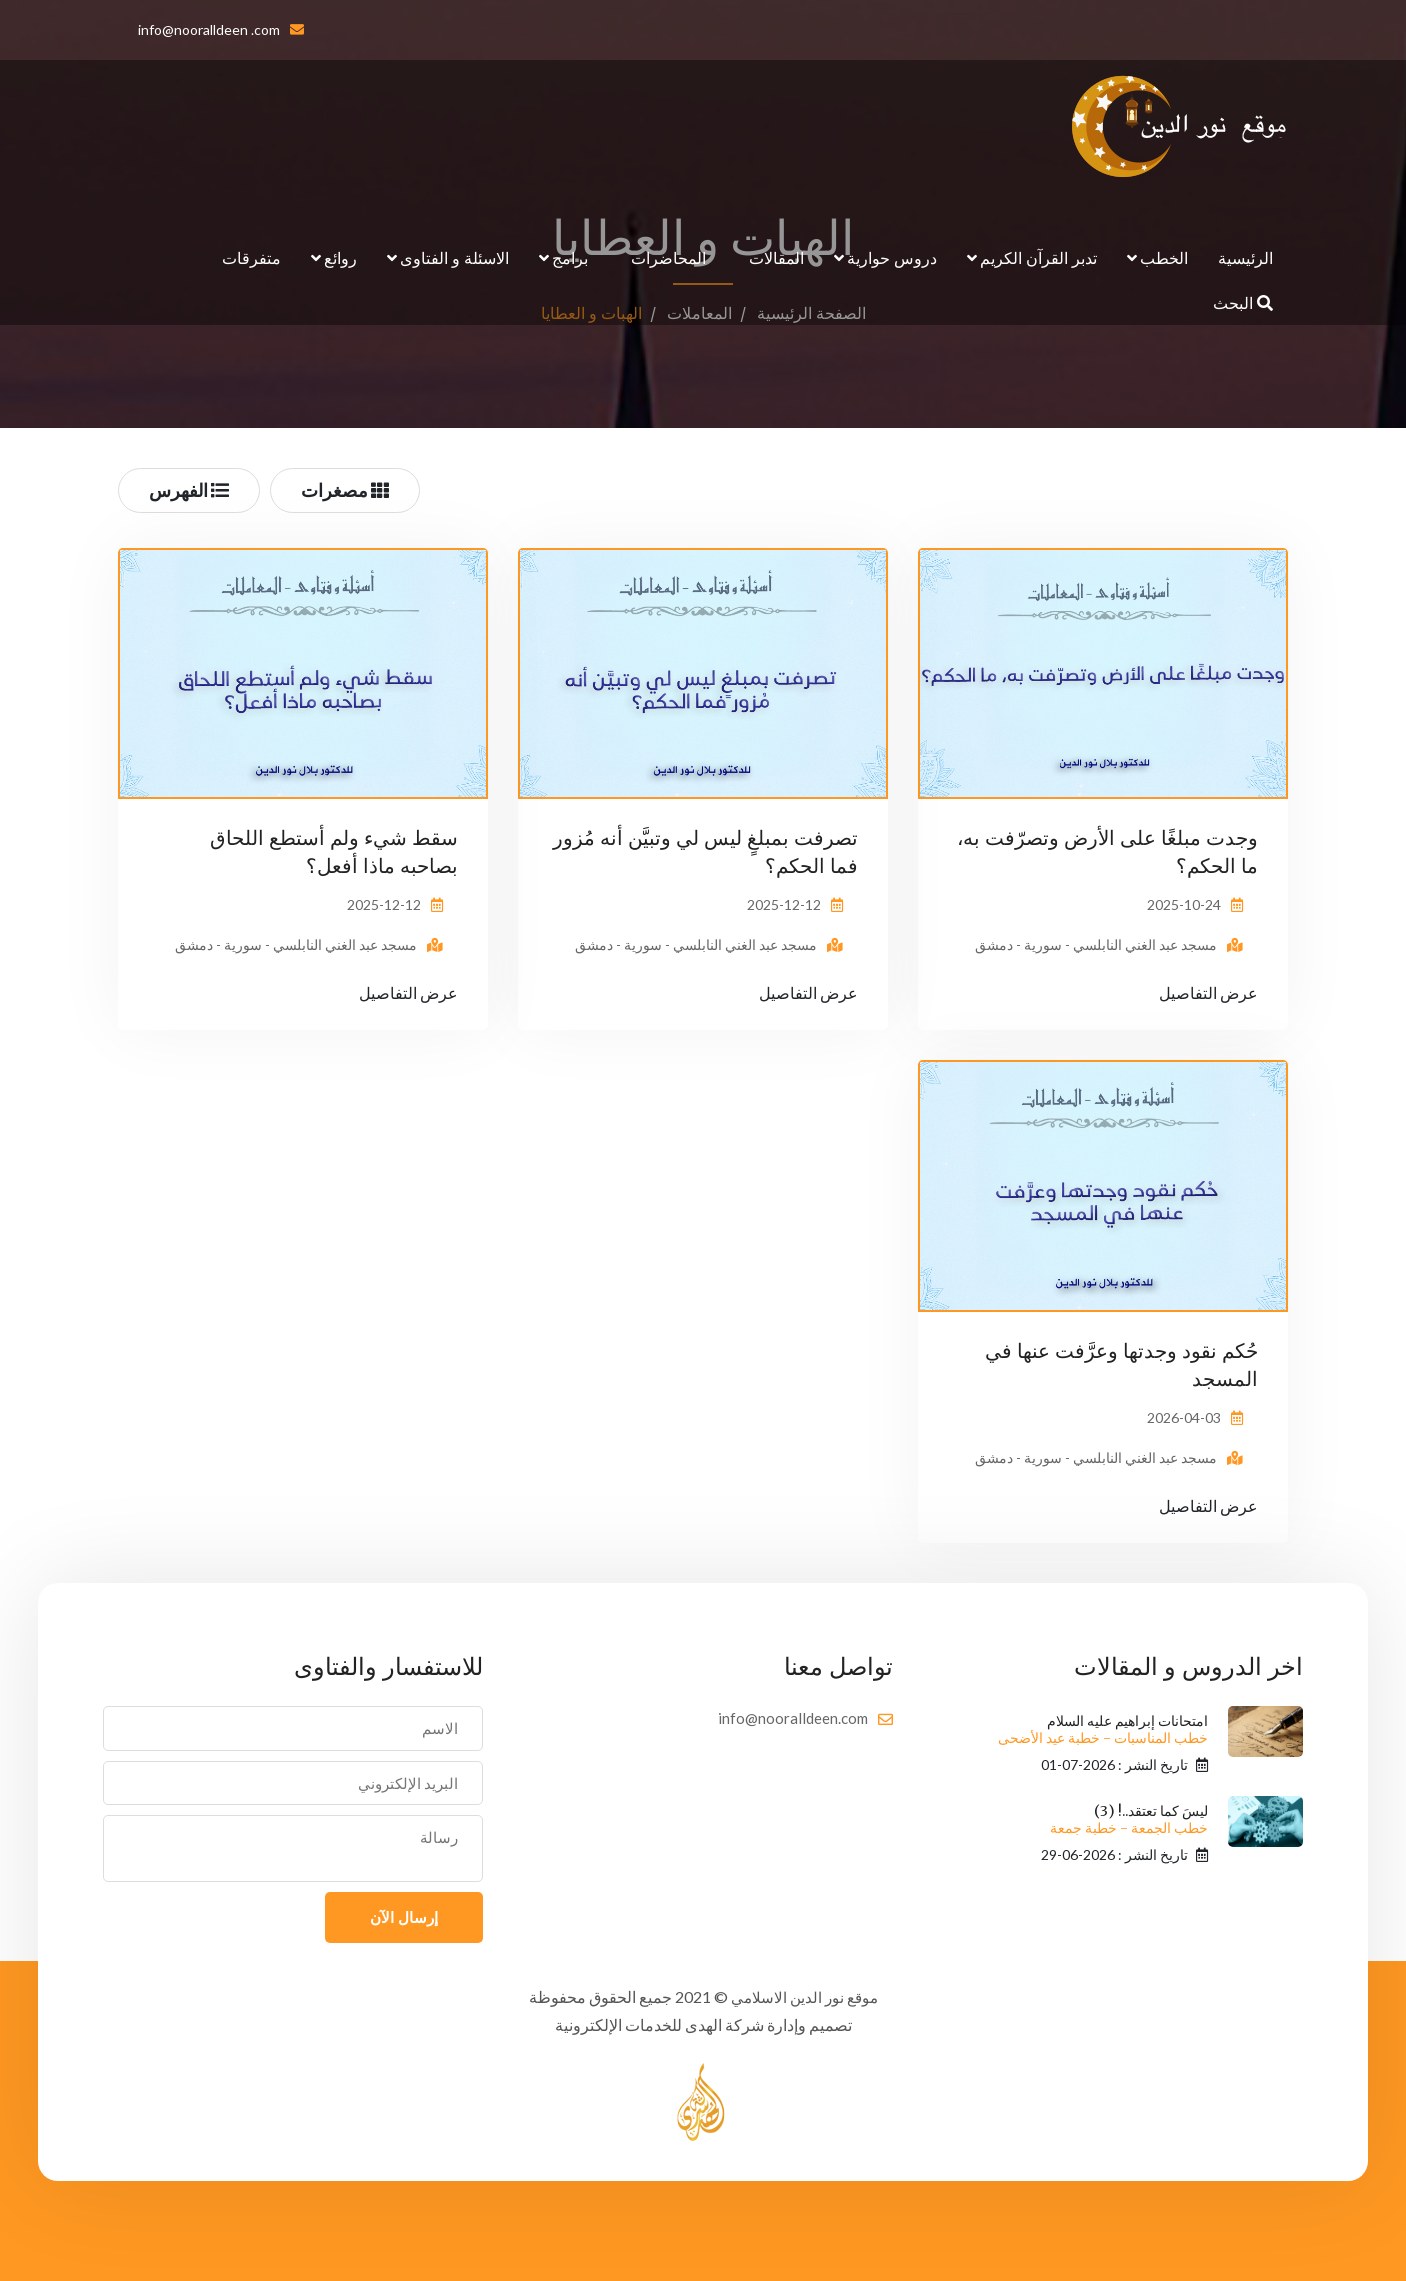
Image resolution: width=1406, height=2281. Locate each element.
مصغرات (345, 490)
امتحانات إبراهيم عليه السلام (1103, 1729)
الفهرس (189, 490)
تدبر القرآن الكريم (1038, 257)
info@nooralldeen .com (209, 29)
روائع (340, 257)
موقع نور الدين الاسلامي (804, 1996)
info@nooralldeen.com (793, 1718)
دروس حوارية (892, 257)
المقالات (776, 257)
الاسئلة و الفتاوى (454, 257)
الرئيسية (1245, 257)
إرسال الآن (404, 1917)
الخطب (1164, 257)
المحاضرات (668, 257)
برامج (570, 257)
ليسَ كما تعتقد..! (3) (1129, 1819)
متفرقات (251, 257)
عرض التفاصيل (1208, 992)
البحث (1243, 302)
